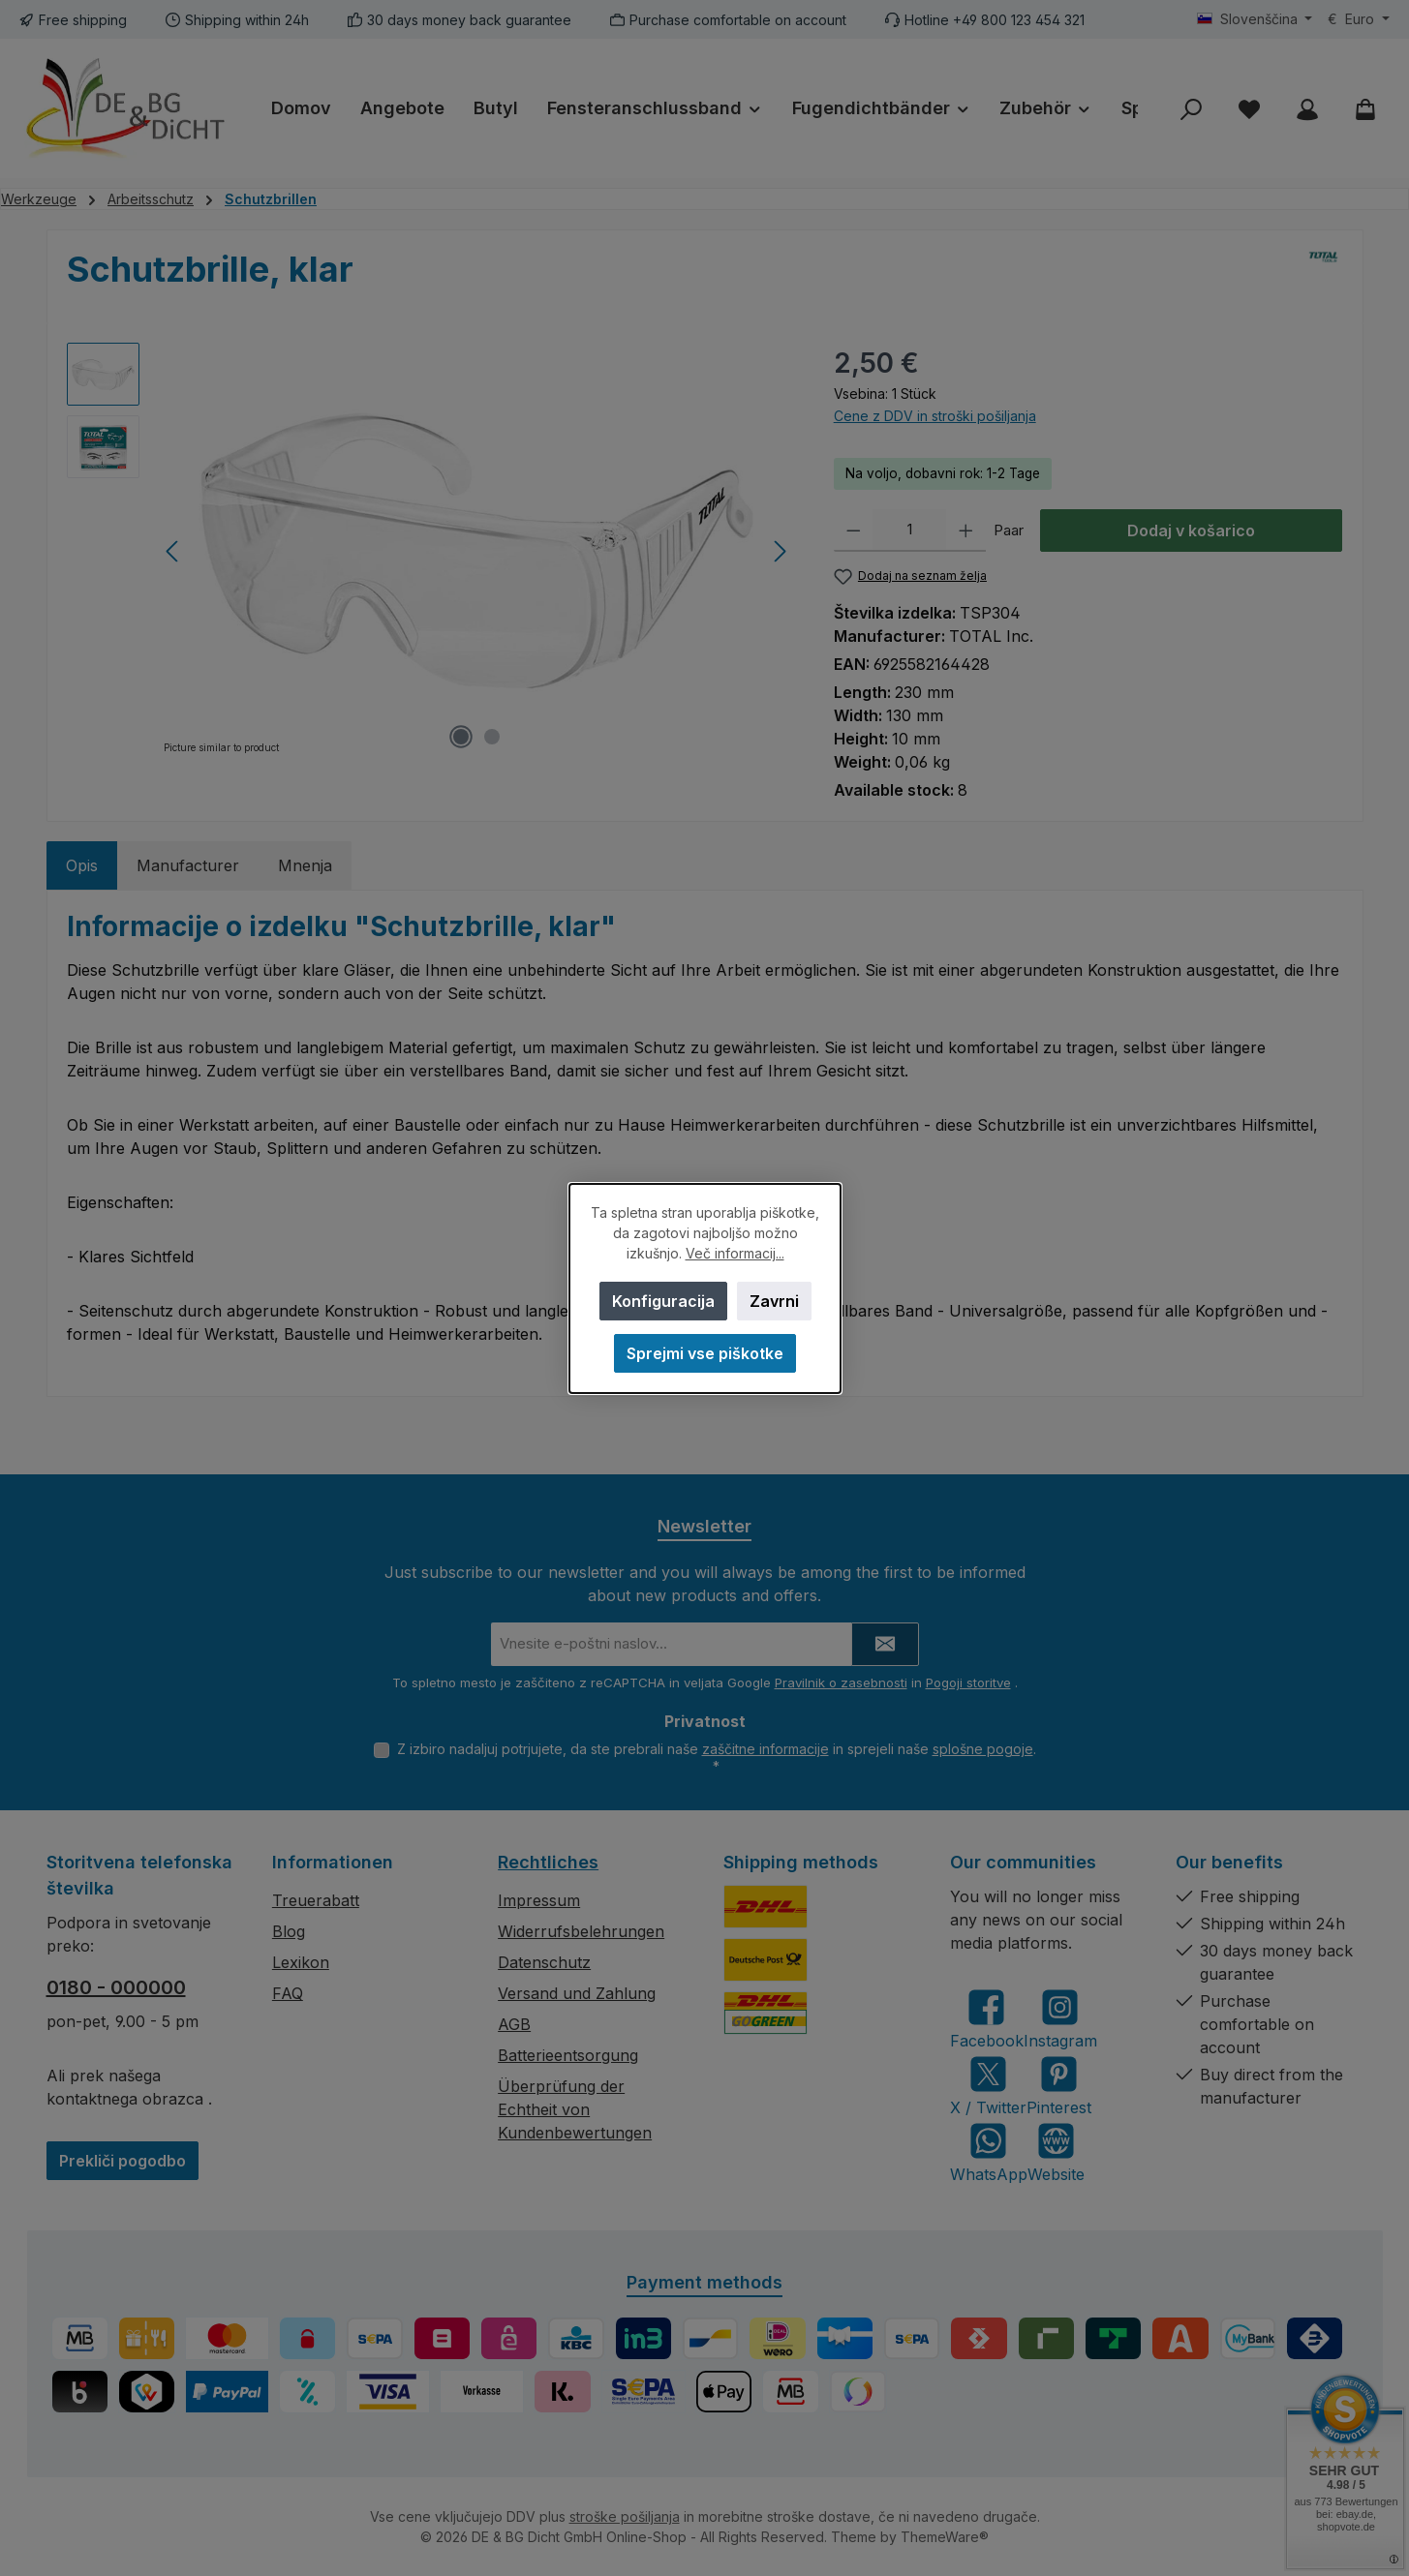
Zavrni (773, 1301)
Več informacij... (734, 1253)
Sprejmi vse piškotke (705, 1353)
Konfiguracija (662, 1301)
